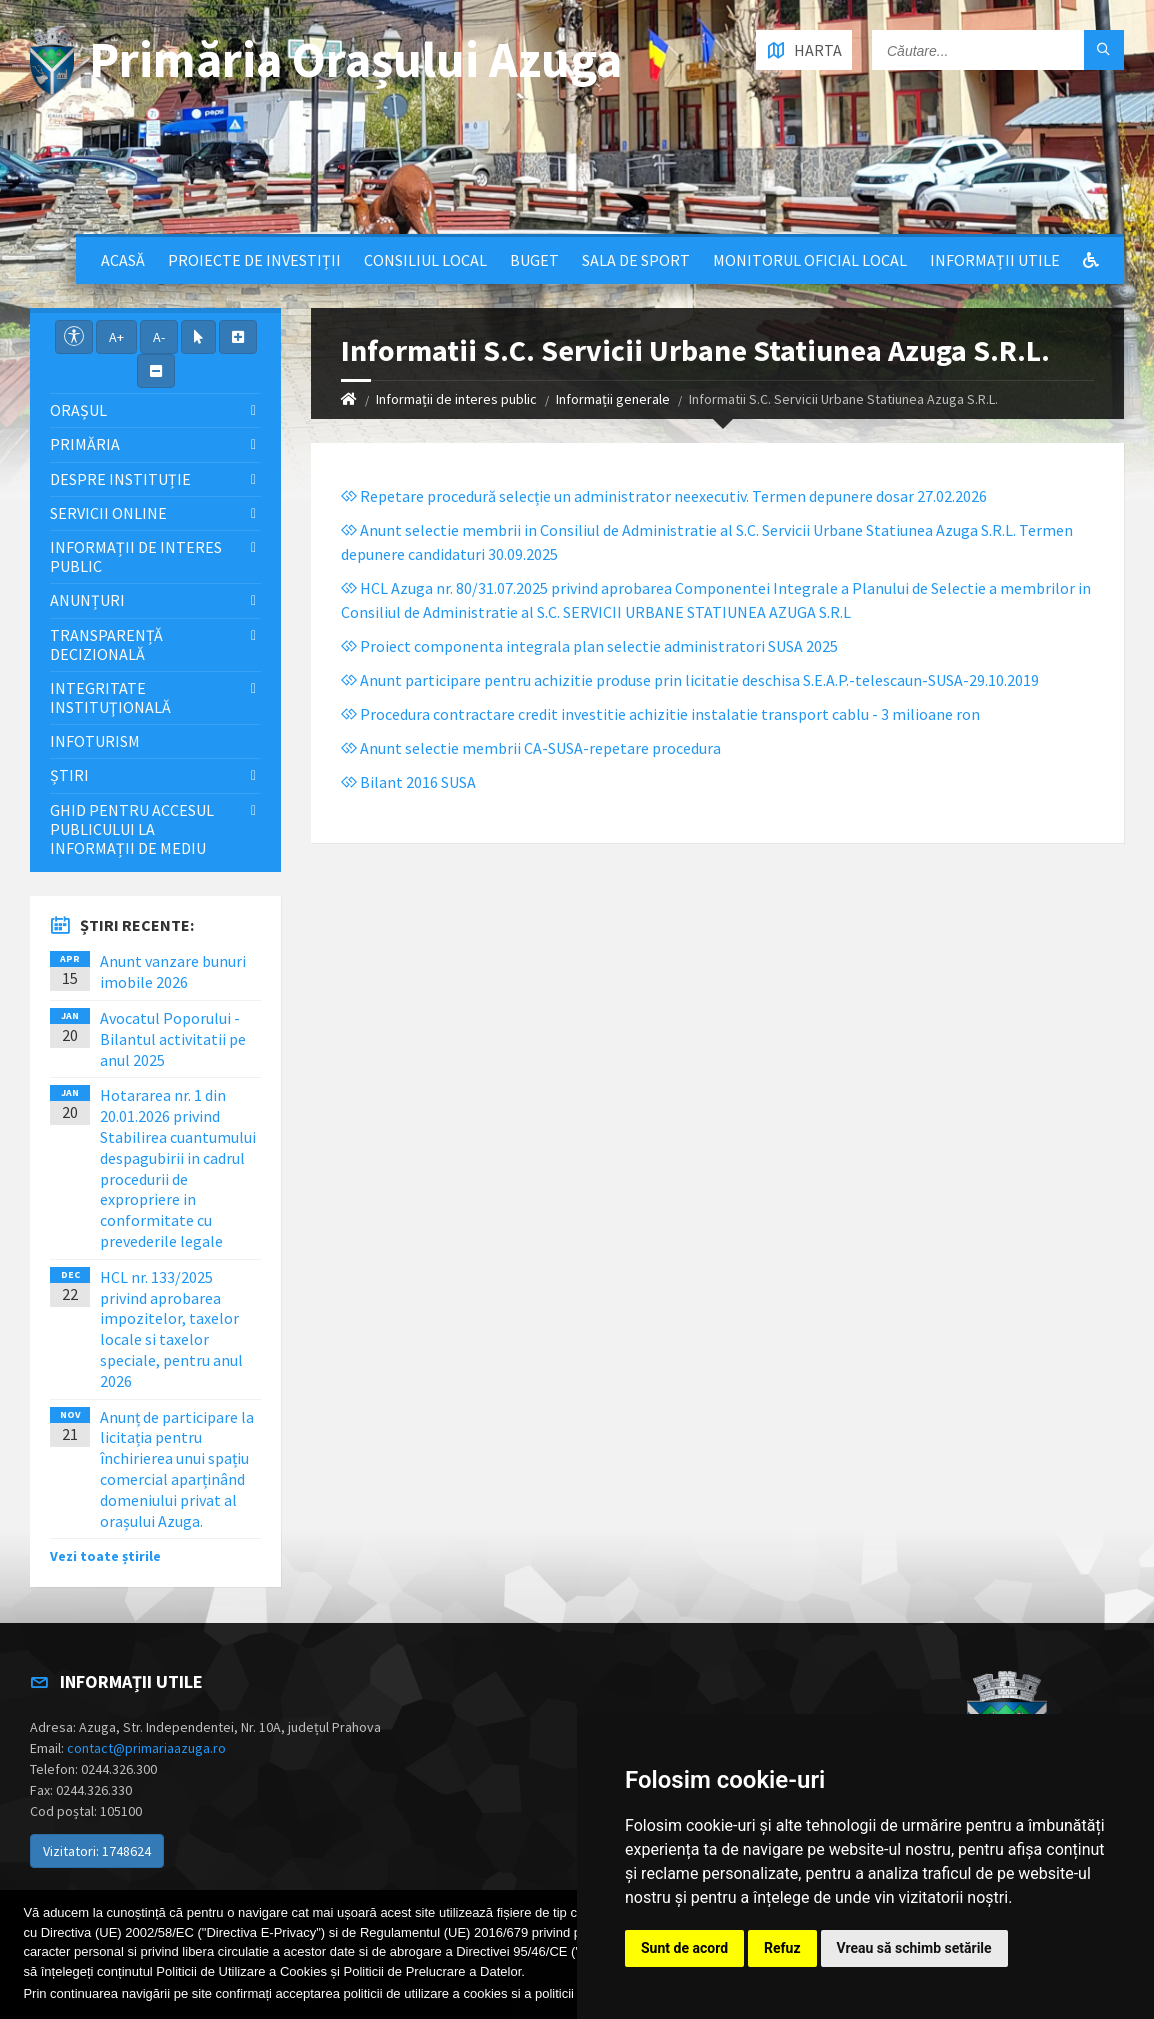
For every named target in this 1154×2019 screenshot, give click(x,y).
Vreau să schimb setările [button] (914, 1948)
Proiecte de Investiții (254, 260)
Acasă (123, 260)
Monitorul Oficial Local (810, 260)
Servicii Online (108, 513)
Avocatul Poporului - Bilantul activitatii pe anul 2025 (173, 1039)
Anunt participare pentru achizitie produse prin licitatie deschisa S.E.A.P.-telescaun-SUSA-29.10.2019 (690, 680)
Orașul (78, 410)
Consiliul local (425, 260)
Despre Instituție (120, 479)
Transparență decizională (106, 644)
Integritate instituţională (110, 697)
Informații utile (995, 260)
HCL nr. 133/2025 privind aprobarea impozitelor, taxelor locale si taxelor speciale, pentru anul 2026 (171, 1329)
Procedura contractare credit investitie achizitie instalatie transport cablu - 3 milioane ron (660, 714)
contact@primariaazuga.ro (146, 1748)
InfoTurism (95, 741)
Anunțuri (87, 600)
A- (159, 337)
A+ (116, 337)
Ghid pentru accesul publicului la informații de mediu (132, 829)
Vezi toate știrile (105, 1556)
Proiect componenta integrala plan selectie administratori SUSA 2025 (589, 646)
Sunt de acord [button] (684, 1948)
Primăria (85, 444)
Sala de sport (636, 260)
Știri (69, 775)
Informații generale (613, 399)
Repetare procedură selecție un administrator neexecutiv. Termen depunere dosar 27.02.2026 (664, 496)
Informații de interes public (456, 399)
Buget (534, 260)
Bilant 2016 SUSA (408, 782)
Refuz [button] (782, 1948)
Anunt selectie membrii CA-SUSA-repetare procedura (531, 748)
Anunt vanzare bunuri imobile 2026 (173, 971)
